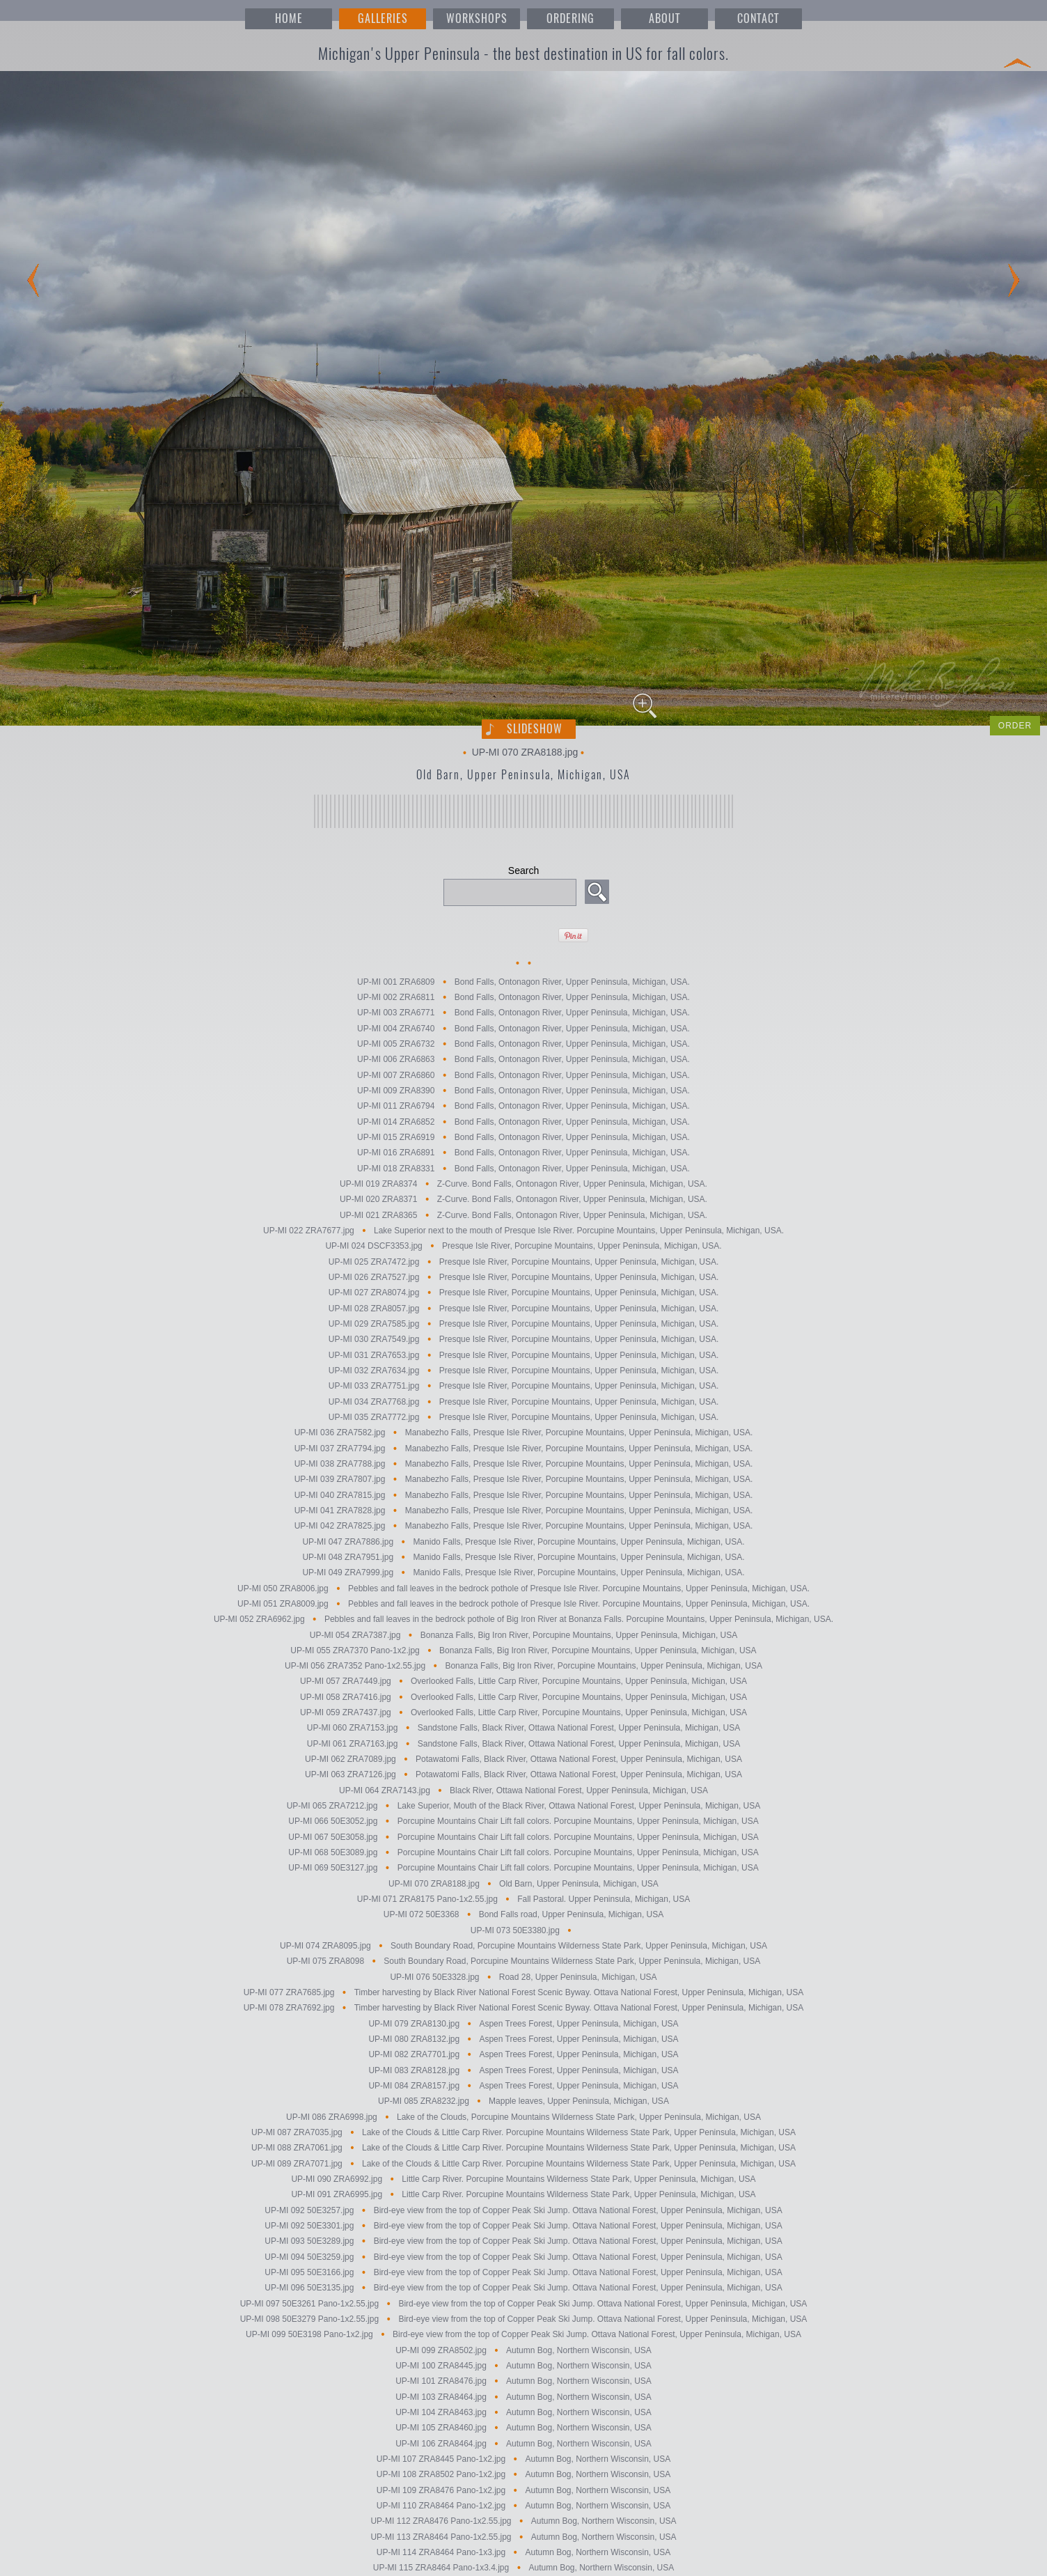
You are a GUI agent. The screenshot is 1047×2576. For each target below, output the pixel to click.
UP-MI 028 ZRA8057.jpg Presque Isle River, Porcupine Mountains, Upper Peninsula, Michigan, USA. (524, 1308)
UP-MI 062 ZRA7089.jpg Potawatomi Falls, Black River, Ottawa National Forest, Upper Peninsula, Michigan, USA (523, 1759)
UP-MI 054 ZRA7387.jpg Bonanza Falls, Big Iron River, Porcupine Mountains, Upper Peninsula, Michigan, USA (524, 1635)
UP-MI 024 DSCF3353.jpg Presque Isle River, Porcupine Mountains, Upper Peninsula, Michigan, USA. (523, 1246)
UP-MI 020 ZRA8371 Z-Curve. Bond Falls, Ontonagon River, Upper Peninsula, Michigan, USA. (523, 1199)
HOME (289, 18)
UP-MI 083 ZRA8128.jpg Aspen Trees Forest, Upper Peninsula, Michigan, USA (523, 2070)
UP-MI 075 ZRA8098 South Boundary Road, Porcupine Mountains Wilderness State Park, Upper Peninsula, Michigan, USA (524, 1961)
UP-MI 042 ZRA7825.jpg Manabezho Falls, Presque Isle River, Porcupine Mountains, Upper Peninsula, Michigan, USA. (523, 1526)
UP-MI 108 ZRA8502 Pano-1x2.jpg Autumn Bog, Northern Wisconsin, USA (523, 2475)
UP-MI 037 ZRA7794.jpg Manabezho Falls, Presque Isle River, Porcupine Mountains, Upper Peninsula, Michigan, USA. (523, 1448)
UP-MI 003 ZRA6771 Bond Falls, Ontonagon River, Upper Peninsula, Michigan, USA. (523, 1013)
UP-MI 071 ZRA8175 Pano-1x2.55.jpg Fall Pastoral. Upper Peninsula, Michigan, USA (524, 1899)
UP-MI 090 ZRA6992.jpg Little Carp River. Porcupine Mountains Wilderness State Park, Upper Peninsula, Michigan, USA (523, 2179)
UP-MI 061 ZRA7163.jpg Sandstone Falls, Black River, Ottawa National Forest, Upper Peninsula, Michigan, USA (524, 1743)
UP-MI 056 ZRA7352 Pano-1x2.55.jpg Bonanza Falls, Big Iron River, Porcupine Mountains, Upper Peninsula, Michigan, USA (523, 1665)
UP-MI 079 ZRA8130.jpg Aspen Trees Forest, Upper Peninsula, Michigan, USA (523, 2023)
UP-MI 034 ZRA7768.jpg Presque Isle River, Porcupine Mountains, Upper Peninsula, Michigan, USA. (524, 1401)
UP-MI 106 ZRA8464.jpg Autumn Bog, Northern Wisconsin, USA (523, 2443)
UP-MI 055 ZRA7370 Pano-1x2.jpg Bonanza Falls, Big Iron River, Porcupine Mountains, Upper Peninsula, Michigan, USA (523, 1650)
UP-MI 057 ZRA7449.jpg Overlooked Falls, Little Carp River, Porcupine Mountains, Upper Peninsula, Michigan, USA (523, 1681)
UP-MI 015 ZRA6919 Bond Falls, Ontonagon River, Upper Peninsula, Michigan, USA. (523, 1137)
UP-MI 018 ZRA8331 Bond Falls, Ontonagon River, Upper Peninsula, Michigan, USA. (523, 1168)
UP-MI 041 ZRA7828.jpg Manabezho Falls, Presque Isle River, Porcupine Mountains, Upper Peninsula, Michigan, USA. (523, 1510)
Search (523, 870)
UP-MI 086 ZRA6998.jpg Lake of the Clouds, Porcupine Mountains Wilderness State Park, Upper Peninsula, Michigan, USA (523, 2117)
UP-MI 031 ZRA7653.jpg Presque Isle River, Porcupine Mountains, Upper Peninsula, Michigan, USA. (524, 1355)
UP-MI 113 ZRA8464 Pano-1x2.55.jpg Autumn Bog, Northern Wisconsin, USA (523, 2537)
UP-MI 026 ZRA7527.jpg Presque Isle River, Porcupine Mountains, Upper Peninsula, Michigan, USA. (524, 1277)
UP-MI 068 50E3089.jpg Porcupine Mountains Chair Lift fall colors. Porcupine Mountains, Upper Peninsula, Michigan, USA (523, 1852)
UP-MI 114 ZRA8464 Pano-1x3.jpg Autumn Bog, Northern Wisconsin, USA (523, 2552)
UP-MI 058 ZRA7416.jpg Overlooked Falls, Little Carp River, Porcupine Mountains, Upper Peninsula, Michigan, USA (523, 1697)
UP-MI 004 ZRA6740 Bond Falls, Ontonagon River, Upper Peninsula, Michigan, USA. (523, 1028)
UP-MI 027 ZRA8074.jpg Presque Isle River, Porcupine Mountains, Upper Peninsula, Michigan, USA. (524, 1293)
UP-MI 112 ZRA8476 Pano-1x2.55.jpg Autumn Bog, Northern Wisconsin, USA (523, 2521)
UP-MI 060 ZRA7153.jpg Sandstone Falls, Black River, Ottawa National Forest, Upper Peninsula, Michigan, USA (524, 1728)
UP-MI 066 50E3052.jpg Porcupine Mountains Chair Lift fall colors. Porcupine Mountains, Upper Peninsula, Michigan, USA (523, 1821)
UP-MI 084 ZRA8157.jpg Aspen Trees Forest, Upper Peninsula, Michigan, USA (523, 2085)
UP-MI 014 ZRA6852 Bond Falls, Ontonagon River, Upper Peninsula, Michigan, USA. (523, 1121)
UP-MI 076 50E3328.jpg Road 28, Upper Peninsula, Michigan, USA (523, 1977)
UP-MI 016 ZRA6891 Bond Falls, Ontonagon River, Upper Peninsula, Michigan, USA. (523, 1153)
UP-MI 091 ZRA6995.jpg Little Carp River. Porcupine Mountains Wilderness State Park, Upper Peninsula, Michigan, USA (523, 2195)
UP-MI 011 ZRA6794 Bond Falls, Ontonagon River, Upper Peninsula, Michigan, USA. (523, 1106)
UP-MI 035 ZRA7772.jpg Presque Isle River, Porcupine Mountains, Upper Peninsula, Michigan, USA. (524, 1417)
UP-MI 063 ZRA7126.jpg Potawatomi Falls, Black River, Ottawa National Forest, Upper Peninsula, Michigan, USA (523, 1775)
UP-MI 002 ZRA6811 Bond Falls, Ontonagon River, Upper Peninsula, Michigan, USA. (523, 997)
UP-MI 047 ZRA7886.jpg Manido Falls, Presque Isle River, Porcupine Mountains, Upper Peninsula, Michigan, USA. (523, 1541)
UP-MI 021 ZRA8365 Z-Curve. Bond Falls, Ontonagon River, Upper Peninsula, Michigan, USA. (523, 1215)
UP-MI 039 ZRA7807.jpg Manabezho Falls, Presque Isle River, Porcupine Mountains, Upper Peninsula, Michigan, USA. (523, 1479)
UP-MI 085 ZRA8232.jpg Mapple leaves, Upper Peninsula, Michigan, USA (523, 2101)
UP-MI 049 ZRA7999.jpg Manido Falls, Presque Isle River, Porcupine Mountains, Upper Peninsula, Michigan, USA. (523, 1573)
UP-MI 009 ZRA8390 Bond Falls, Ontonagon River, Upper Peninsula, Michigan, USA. (523, 1090)
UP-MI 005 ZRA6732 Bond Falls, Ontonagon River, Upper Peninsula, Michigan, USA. (523, 1043)
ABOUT (664, 18)
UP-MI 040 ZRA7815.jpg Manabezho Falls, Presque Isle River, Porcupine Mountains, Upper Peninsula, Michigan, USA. (523, 1495)
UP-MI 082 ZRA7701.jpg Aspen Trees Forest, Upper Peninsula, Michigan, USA (523, 2055)
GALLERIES (383, 18)
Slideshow (534, 728)
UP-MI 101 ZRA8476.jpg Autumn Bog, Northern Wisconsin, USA (523, 2381)
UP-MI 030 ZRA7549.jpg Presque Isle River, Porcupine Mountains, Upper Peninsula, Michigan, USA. (524, 1339)
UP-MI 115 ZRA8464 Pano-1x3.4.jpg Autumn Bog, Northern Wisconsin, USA (523, 2568)
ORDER (1015, 726)
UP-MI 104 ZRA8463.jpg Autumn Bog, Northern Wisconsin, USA (523, 2412)
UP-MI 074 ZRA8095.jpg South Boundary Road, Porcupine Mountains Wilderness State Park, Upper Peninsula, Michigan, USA (523, 1945)
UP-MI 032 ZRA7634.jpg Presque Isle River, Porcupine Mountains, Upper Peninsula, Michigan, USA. (524, 1370)
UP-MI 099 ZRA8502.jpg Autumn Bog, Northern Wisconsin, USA (523, 2350)
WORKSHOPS (476, 18)
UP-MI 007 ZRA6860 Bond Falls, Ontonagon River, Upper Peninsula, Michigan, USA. (523, 1075)
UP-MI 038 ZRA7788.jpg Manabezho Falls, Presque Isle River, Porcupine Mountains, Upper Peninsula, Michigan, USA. (523, 1463)
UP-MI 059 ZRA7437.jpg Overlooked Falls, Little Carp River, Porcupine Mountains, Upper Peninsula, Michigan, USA (523, 1712)
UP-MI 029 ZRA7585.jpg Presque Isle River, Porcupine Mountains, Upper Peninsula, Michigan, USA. (524, 1323)
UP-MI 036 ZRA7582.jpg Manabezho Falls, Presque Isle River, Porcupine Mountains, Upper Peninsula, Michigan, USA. (523, 1433)
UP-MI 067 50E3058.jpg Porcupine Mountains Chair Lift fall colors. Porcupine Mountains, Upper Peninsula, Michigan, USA (523, 1837)
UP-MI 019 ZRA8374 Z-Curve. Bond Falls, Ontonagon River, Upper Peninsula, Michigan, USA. (523, 1183)
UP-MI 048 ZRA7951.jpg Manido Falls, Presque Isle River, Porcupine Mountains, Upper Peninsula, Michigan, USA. (523, 1557)
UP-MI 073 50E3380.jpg (523, 1930)
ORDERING (570, 18)
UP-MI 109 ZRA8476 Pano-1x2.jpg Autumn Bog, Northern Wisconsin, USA (523, 2490)
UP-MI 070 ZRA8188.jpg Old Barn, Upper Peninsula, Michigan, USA (523, 1883)
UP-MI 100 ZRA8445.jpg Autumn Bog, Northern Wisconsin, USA (523, 2365)
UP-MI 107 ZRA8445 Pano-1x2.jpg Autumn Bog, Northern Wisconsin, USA (523, 2459)
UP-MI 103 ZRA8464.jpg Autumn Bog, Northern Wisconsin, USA (523, 2397)
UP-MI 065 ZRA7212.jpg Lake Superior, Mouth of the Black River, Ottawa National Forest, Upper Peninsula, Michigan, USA (524, 1805)
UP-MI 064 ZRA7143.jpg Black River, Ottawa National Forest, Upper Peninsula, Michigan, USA (523, 1790)
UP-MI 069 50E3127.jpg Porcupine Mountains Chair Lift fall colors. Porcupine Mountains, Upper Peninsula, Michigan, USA (523, 1868)
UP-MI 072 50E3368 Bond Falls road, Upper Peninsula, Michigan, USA (523, 1915)
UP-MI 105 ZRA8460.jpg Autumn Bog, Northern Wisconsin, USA (523, 2428)
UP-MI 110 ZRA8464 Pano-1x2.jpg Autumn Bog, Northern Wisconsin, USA (523, 2505)
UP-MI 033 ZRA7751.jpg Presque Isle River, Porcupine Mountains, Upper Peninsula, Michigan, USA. (524, 1386)
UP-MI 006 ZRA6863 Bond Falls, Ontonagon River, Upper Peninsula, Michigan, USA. (523, 1059)
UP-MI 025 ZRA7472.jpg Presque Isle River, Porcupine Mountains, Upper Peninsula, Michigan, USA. (524, 1261)
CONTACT (758, 18)
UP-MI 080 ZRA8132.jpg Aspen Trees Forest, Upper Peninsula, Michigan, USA (523, 2039)
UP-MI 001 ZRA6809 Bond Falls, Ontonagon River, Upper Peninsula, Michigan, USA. (523, 982)
